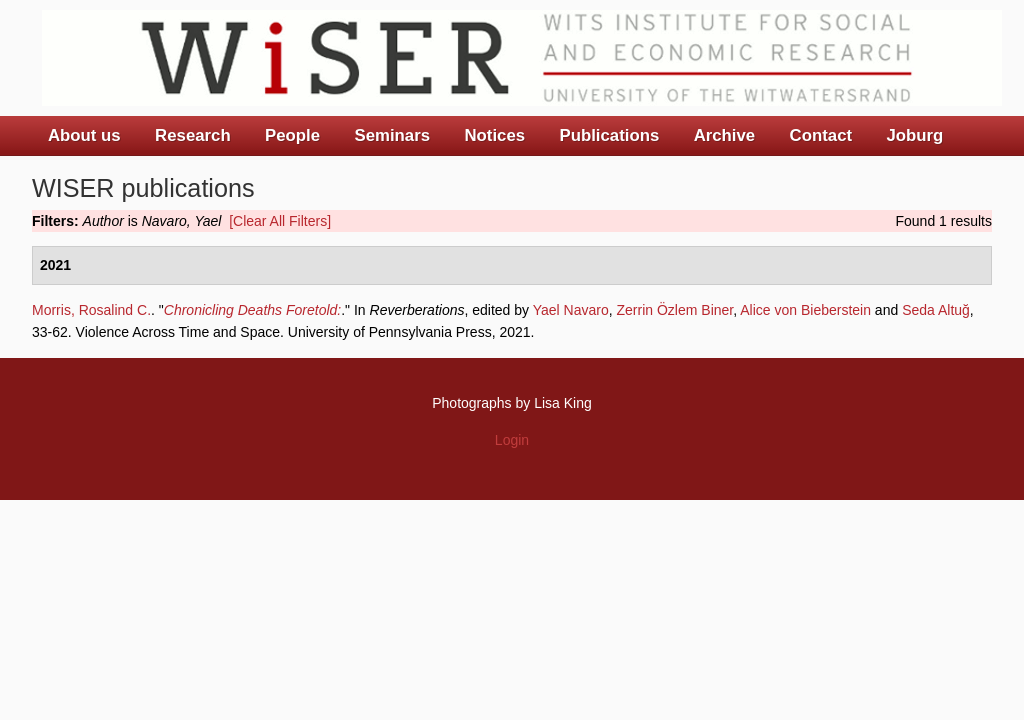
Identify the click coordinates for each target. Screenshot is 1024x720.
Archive (725, 135)
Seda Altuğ (936, 310)
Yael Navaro (571, 310)
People (292, 135)
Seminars (393, 135)
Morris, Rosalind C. (91, 310)
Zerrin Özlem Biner (675, 310)
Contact (821, 135)
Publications (609, 135)
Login (512, 440)
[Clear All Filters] (280, 221)
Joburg (914, 135)
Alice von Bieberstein (805, 310)
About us (84, 135)
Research (193, 135)
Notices (494, 135)
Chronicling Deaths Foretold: (252, 310)
